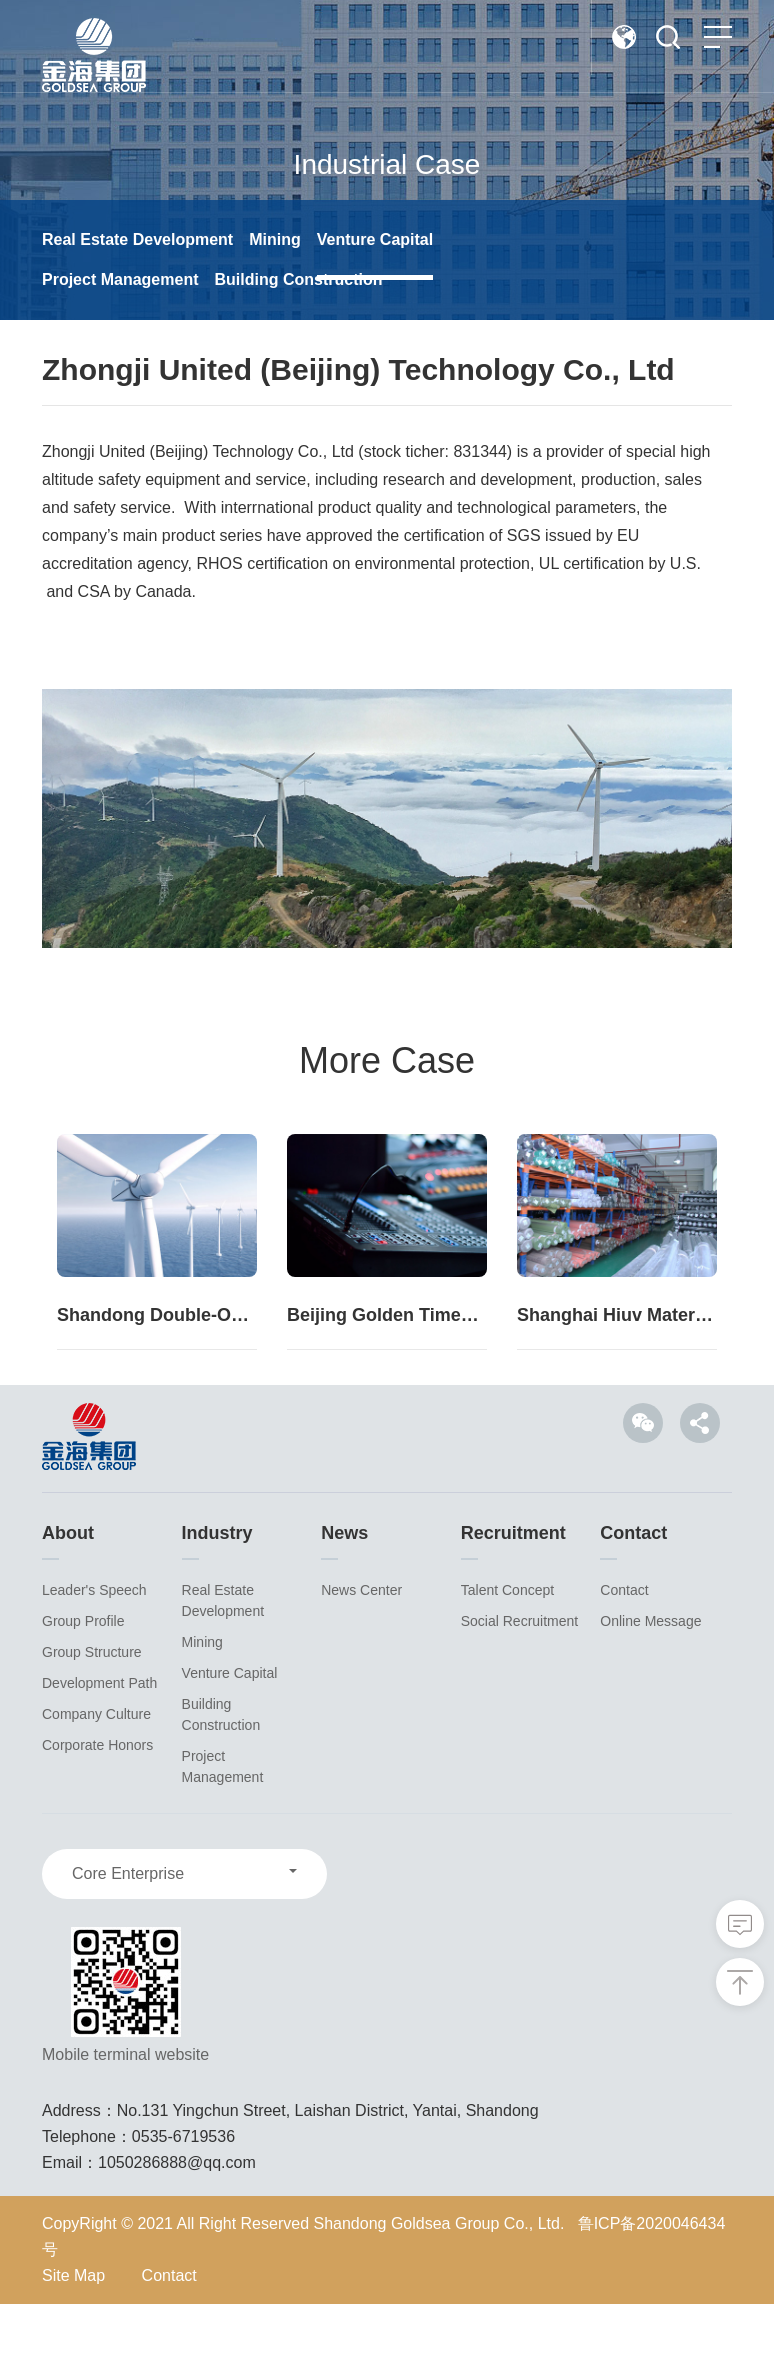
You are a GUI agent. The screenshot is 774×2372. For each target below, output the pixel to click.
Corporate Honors (97, 1813)
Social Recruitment (520, 1689)
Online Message (650, 1689)
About (68, 1601)
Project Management (120, 279)
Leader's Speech (94, 1658)
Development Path (99, 1751)
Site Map (73, 2343)
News (344, 1601)
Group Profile (83, 1689)
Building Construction (298, 279)
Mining (275, 239)
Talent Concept (507, 1658)
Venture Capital (375, 239)
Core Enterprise (128, 1941)
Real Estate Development (137, 239)
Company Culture (96, 1782)
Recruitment (513, 1601)
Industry (217, 1601)
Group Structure (92, 1720)
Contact (633, 1601)
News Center (361, 1658)
